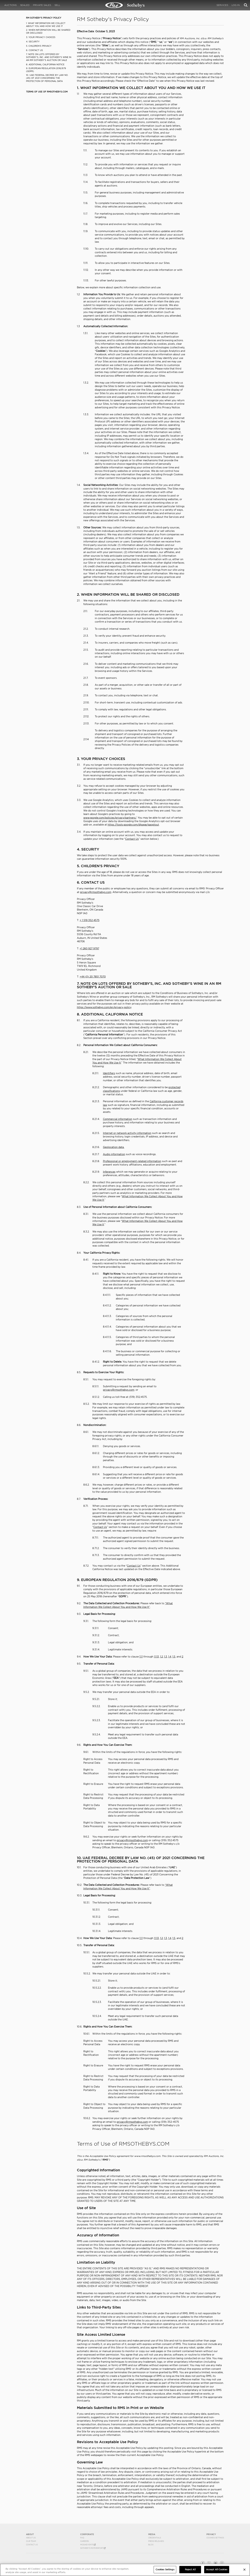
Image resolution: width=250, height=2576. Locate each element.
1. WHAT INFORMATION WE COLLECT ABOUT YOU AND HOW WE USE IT (45, 24)
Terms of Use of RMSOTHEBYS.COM (47, 91)
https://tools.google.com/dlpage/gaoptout (133, 824)
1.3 (165, 1938)
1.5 (173, 1938)
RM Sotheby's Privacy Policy (43, 17)
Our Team (31, 2541)
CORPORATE (87, 2534)
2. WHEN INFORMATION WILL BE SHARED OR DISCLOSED (48, 31)
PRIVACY (211, 2534)
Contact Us (32, 2545)
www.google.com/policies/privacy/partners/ (109, 817)
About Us (31, 2538)
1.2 (161, 1938)
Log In (236, 5)
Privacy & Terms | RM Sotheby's (125, 5)
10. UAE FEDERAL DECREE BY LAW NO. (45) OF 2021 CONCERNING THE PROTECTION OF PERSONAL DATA (47, 78)
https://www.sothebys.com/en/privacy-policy (104, 1007)
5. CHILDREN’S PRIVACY (39, 46)
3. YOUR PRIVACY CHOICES (40, 37)
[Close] (244, 2569)
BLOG (150, 2545)
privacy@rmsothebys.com (95, 892)
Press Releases (156, 2541)
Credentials (154, 2538)
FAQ (82, 2538)
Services (222, 5)
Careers (84, 2541)
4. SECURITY (33, 41)
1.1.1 (141, 1938)
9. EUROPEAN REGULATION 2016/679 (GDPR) (46, 70)
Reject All (190, 2569)
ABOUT (30, 2534)
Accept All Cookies (216, 2569)
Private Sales (42, 5)
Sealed (25, 5)
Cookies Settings (215, 2538)
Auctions (10, 5)
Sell (57, 5)
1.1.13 (156, 1938)
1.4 (169, 1938)
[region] (125, 2570)
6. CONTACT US (34, 50)
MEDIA (151, 2534)
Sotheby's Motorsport (93, 2548)
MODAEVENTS (88, 2545)
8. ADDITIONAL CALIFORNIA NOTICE (45, 64)
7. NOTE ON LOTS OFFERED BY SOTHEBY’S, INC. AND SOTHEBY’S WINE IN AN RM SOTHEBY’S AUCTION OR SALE (48, 57)
